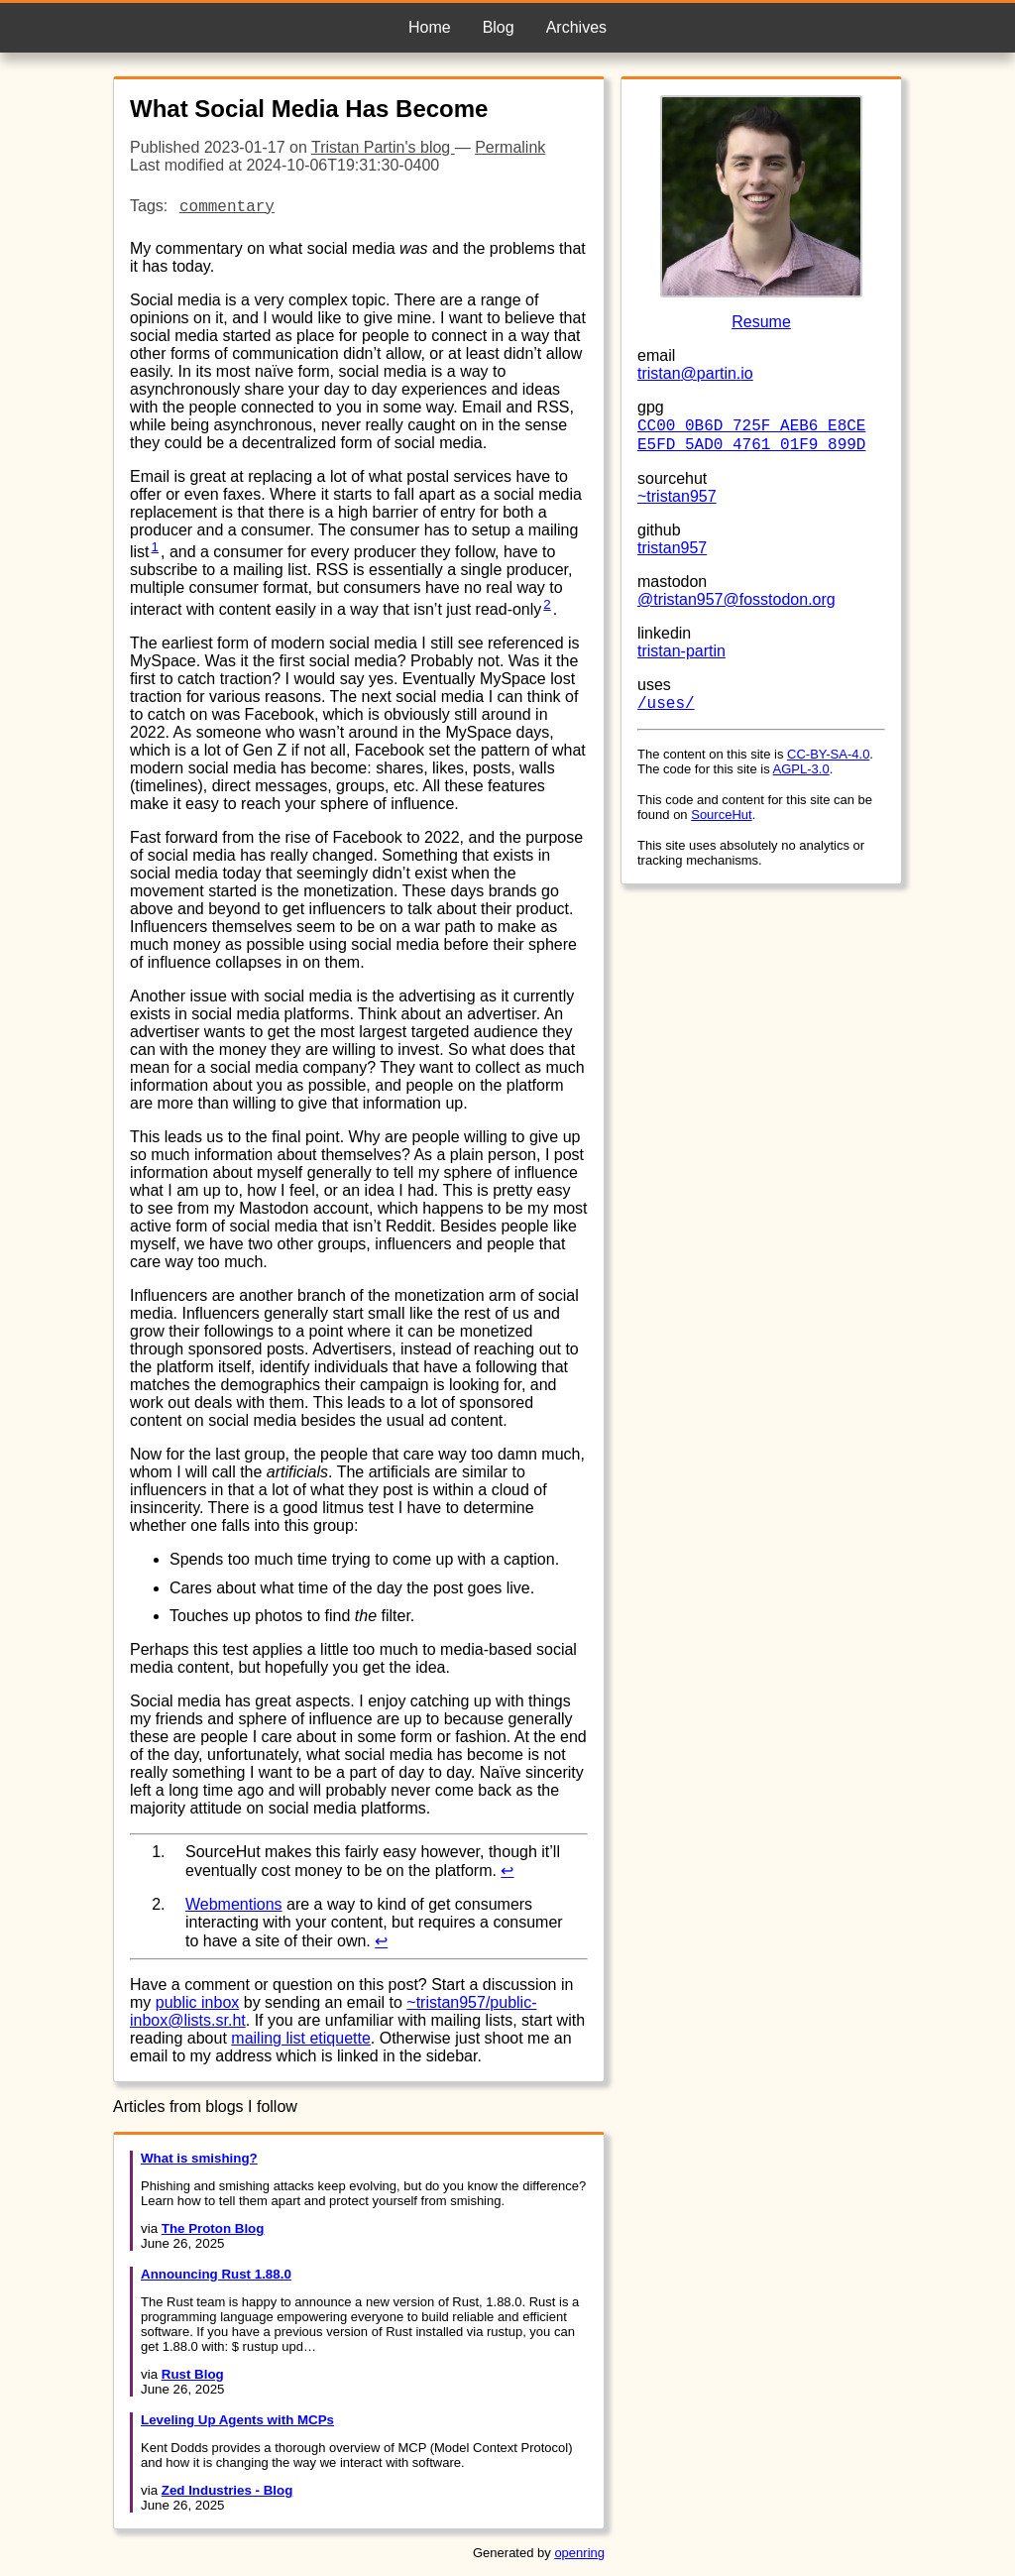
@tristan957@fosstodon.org (736, 599)
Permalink (510, 147)
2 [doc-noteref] (546, 604)
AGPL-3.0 (801, 768)
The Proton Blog (213, 2228)
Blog (498, 27)
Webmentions (233, 1904)
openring (579, 2552)
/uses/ (666, 704)
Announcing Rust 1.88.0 (216, 2274)
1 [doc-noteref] (155, 546)
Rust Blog (193, 2374)
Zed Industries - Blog (227, 2490)
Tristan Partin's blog (383, 147)
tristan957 (672, 547)
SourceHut (721, 814)
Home (429, 27)
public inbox (198, 2002)
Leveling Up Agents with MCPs (237, 2419)
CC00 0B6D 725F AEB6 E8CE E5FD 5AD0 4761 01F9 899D (751, 435)
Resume (761, 321)
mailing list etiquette (301, 2038)
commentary (227, 207)
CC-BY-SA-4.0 (828, 754)
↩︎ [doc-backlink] (507, 1870)
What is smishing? (199, 2158)
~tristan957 (677, 496)
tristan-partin (681, 651)
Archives (576, 27)
